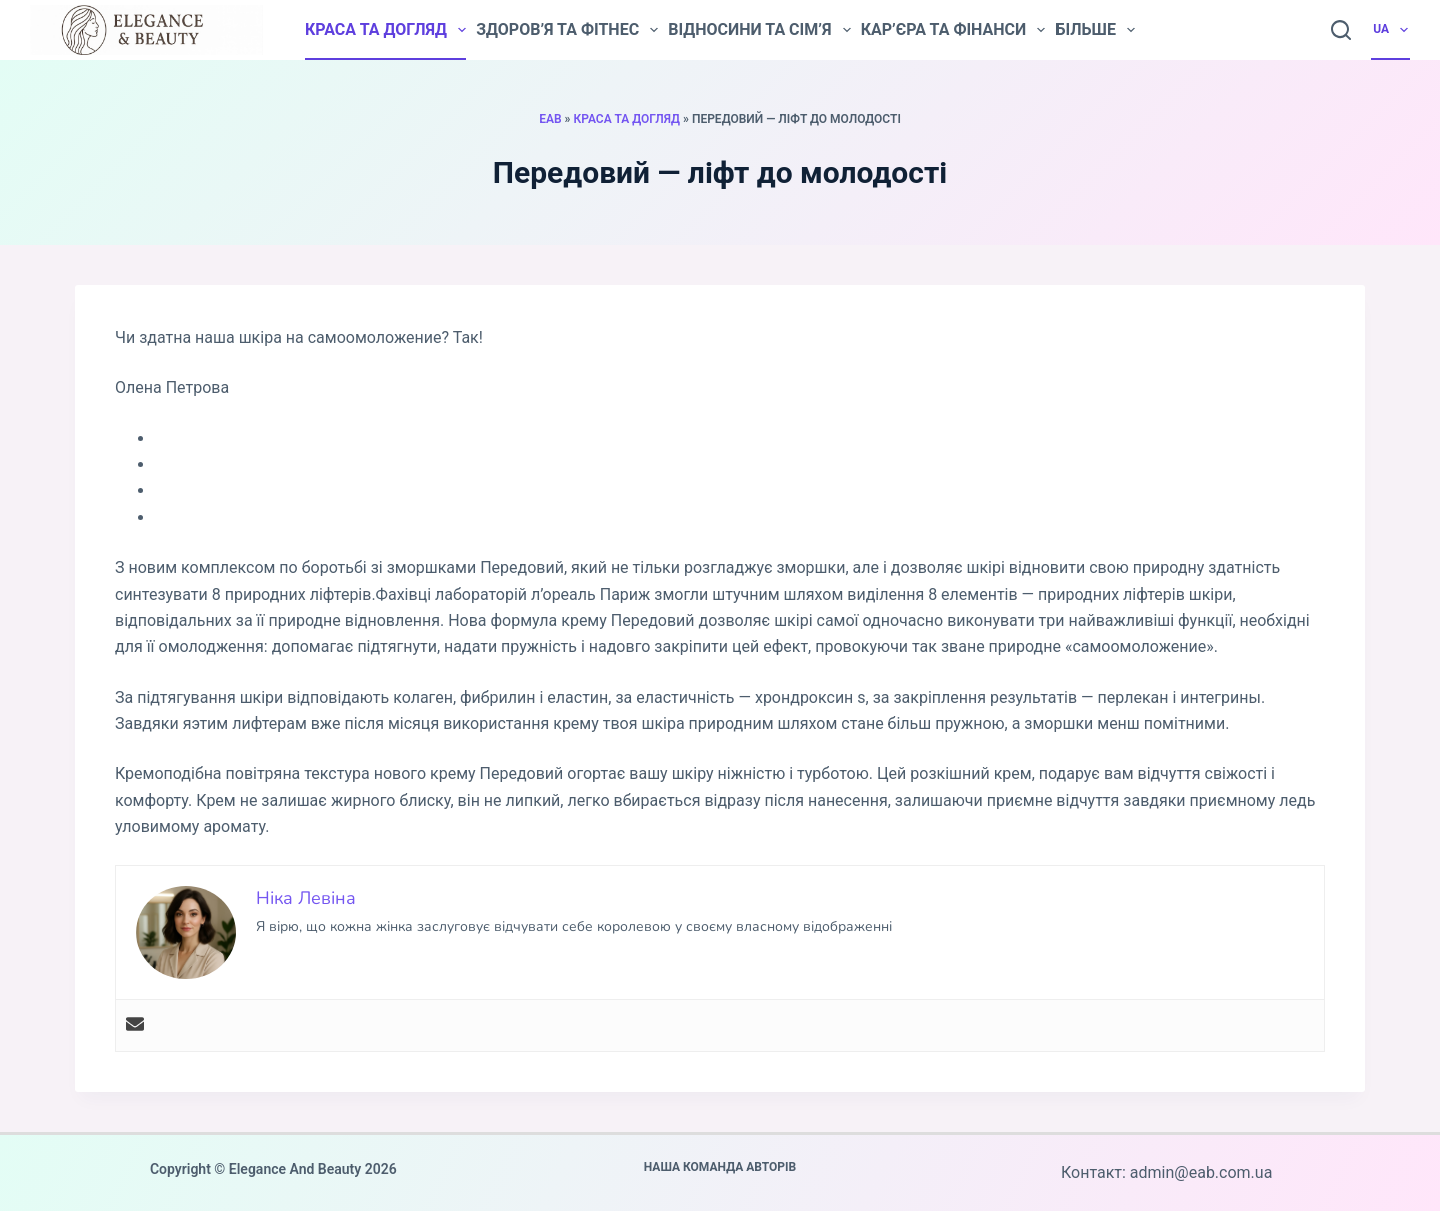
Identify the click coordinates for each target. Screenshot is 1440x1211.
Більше (1095, 30)
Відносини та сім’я (759, 30)
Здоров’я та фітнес (567, 30)
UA (1391, 30)
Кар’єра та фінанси (953, 30)
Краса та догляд (385, 30)
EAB (550, 119)
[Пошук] (1341, 30)
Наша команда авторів (720, 1167)
